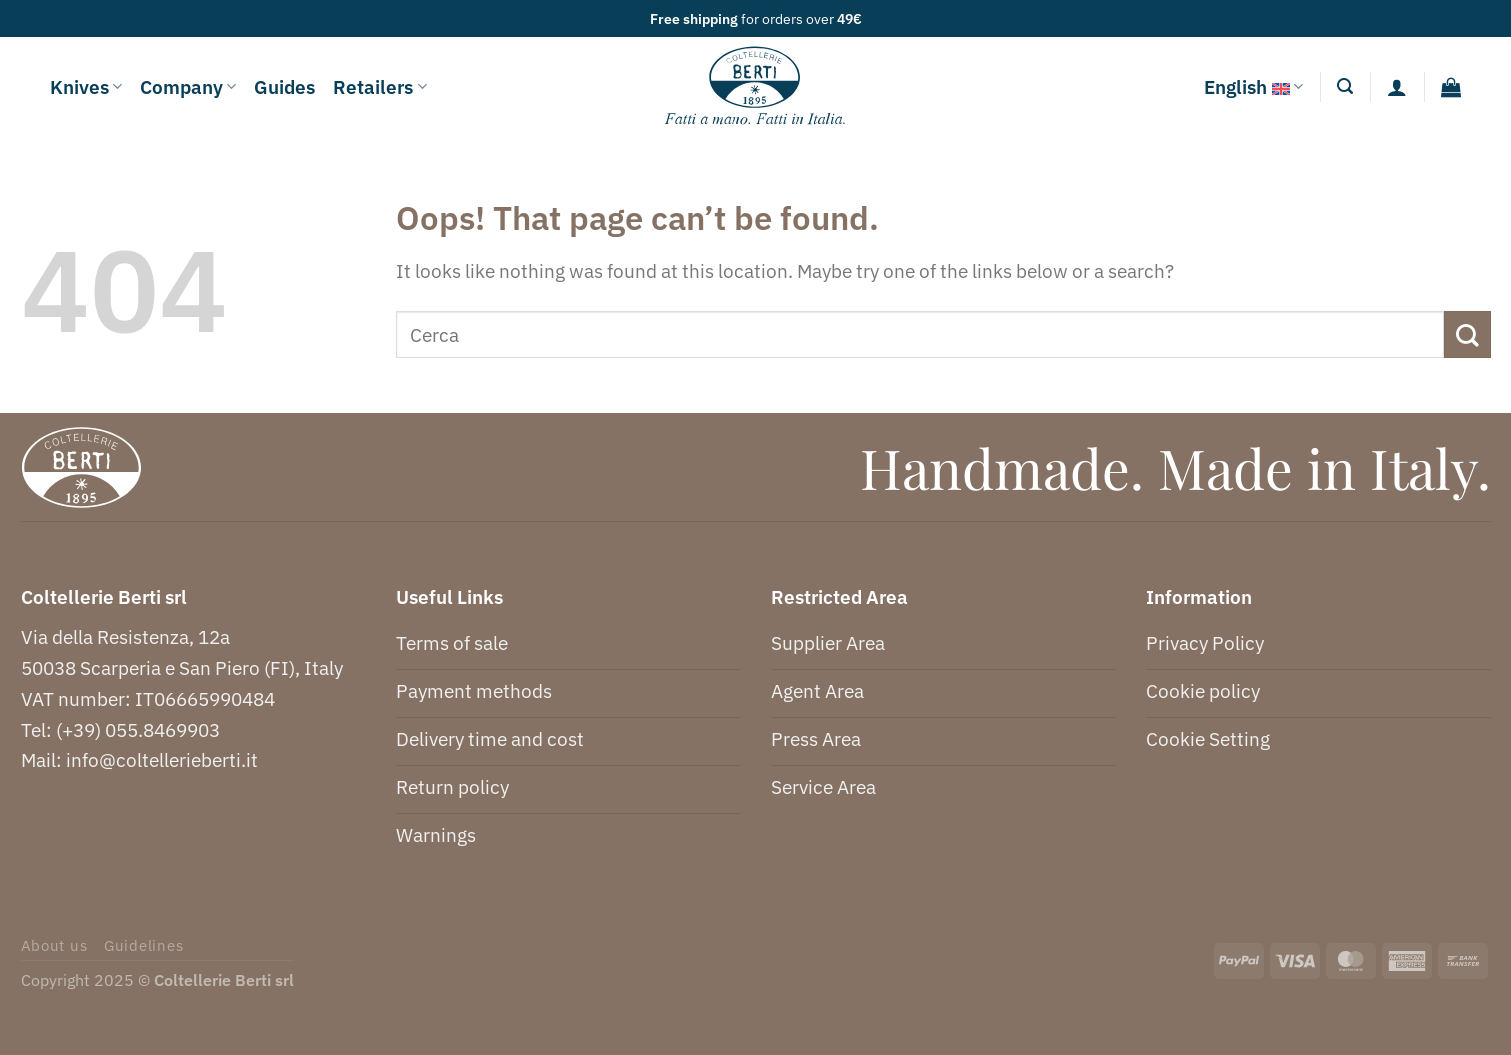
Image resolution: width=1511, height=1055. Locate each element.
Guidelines (143, 945)
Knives (86, 86)
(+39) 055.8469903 (138, 729)
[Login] (1397, 87)
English (1253, 87)
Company (188, 86)
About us (54, 945)
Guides (284, 86)
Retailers (379, 86)
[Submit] (1467, 334)
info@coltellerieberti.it (162, 759)
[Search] (1345, 86)
